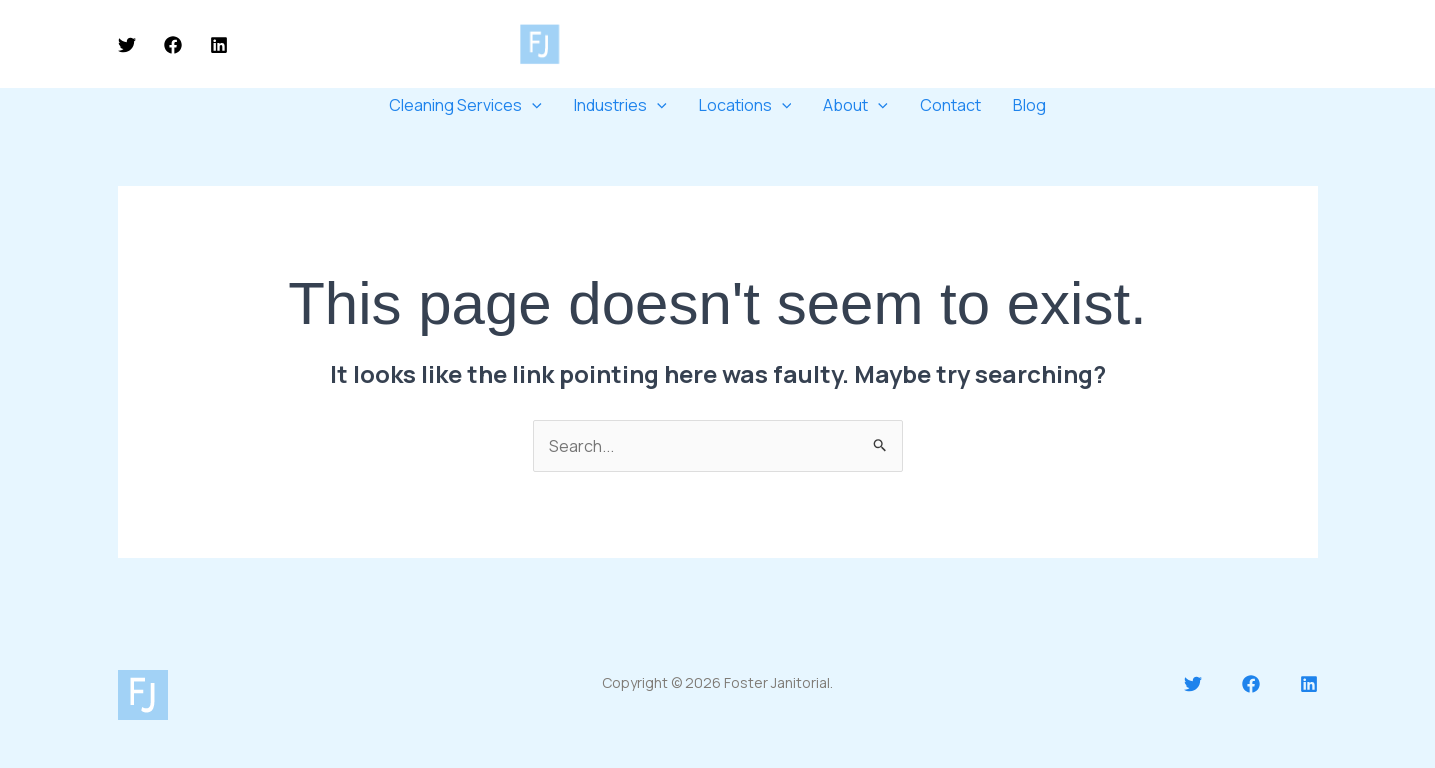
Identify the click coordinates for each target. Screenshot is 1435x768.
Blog (1029, 105)
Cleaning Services (465, 105)
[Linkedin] (219, 45)
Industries (620, 105)
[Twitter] (127, 45)
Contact (950, 105)
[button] (1271, 44)
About (855, 105)
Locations (745, 105)
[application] (532, 105)
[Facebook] (173, 45)
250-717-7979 (1134, 43)
